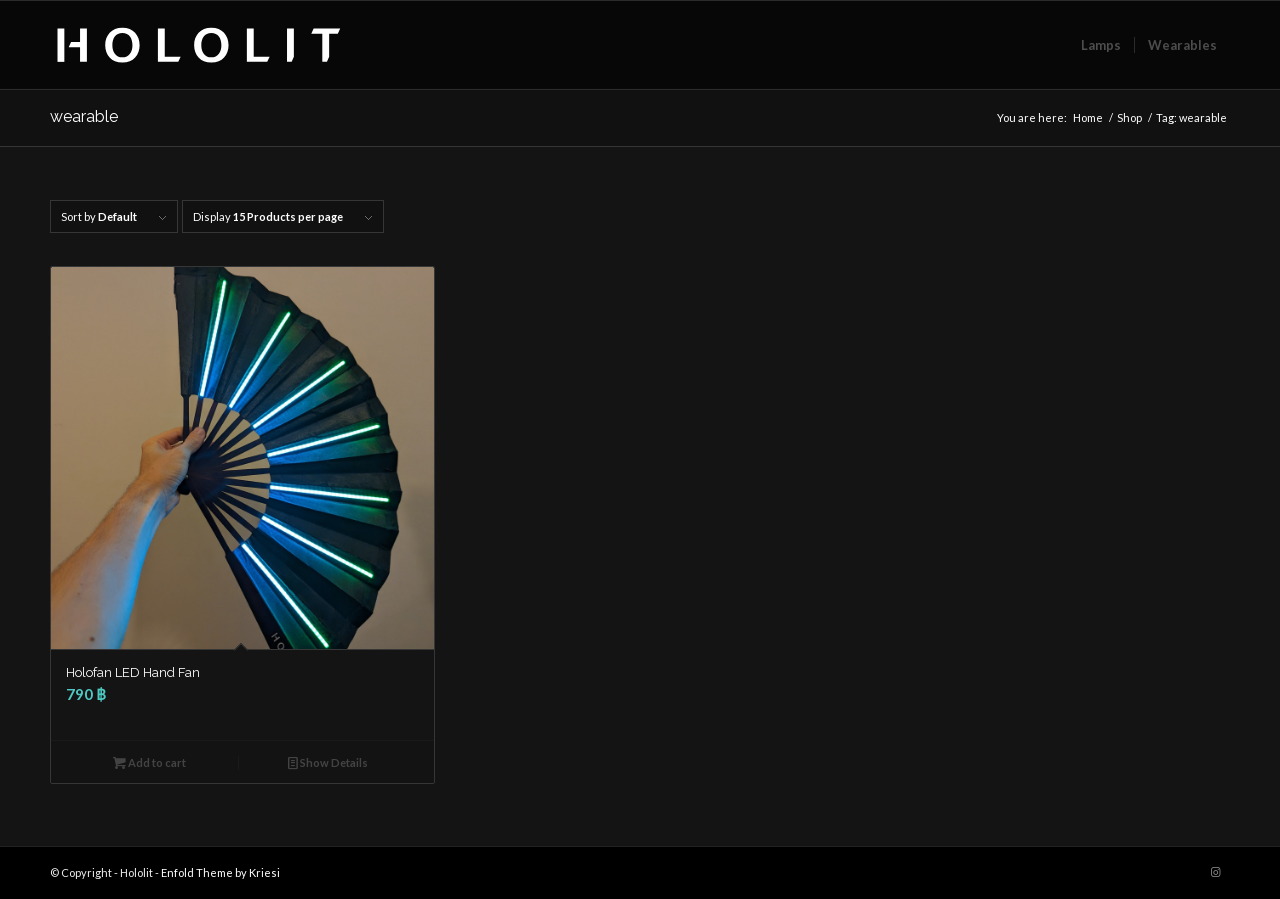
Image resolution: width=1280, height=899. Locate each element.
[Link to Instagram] (1215, 872)
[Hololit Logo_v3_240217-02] (198, 45)
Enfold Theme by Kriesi (220, 872)
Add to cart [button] (149, 762)
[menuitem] (1101, 45)
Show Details (328, 762)
